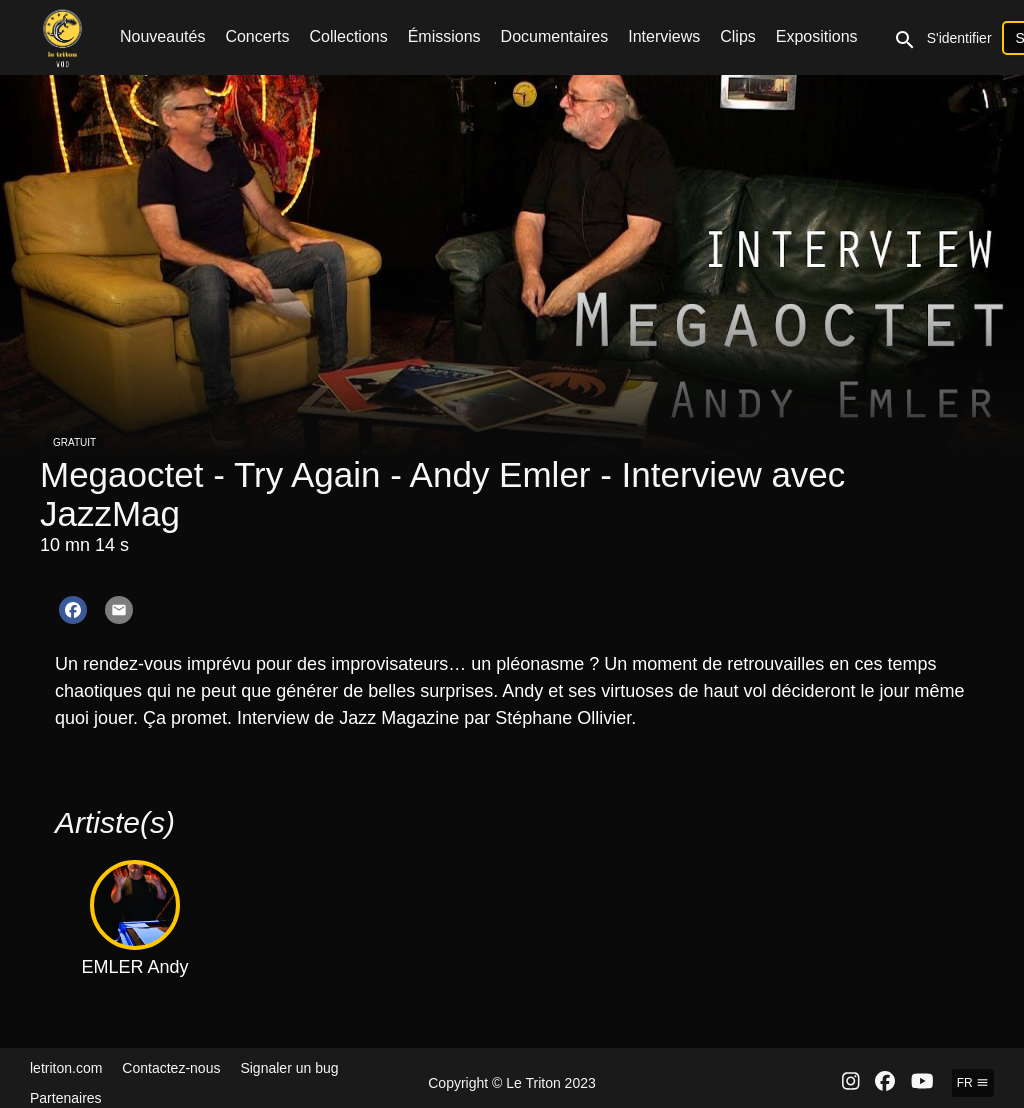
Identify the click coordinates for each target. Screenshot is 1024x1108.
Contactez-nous (171, 1068)
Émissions (444, 36)
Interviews (664, 36)
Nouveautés (162, 36)
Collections (348, 36)
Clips (738, 36)
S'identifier (959, 38)
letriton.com (66, 1068)
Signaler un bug (289, 1068)
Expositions (817, 36)
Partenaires (66, 1098)
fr (973, 1083)
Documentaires (555, 36)
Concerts (257, 36)
